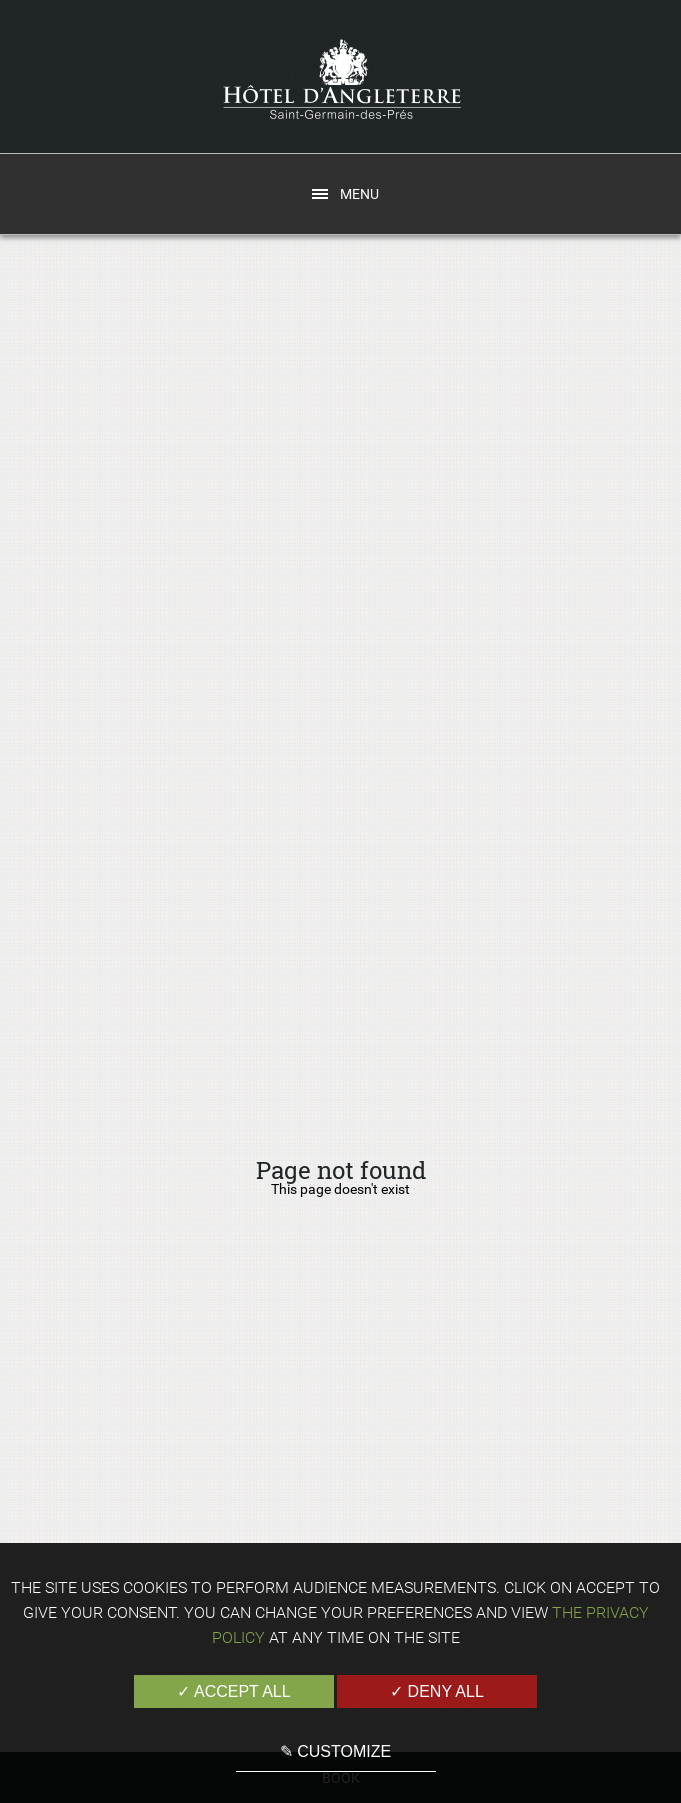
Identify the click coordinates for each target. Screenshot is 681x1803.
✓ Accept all (233, 1691)
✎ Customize (335, 1751)
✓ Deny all (437, 1691)
